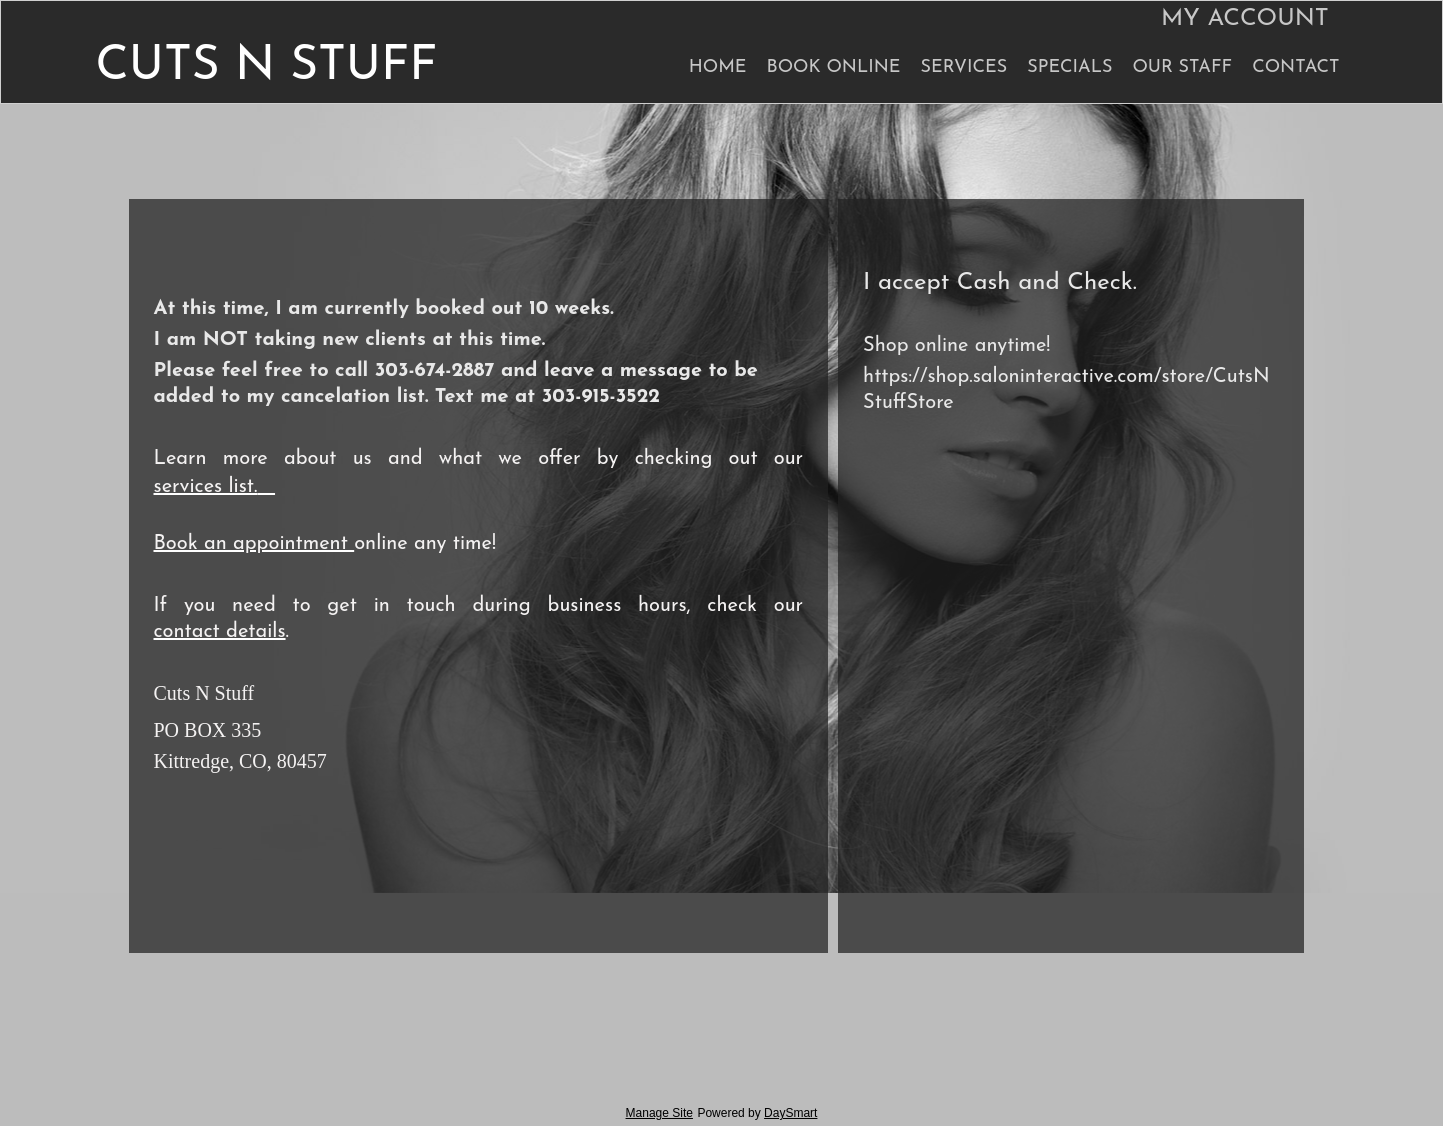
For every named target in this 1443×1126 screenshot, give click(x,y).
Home (718, 67)
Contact (1295, 67)
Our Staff (1182, 67)
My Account (1245, 19)
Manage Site (659, 1113)
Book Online (834, 67)
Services (963, 67)
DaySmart (790, 1113)
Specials (1069, 67)
